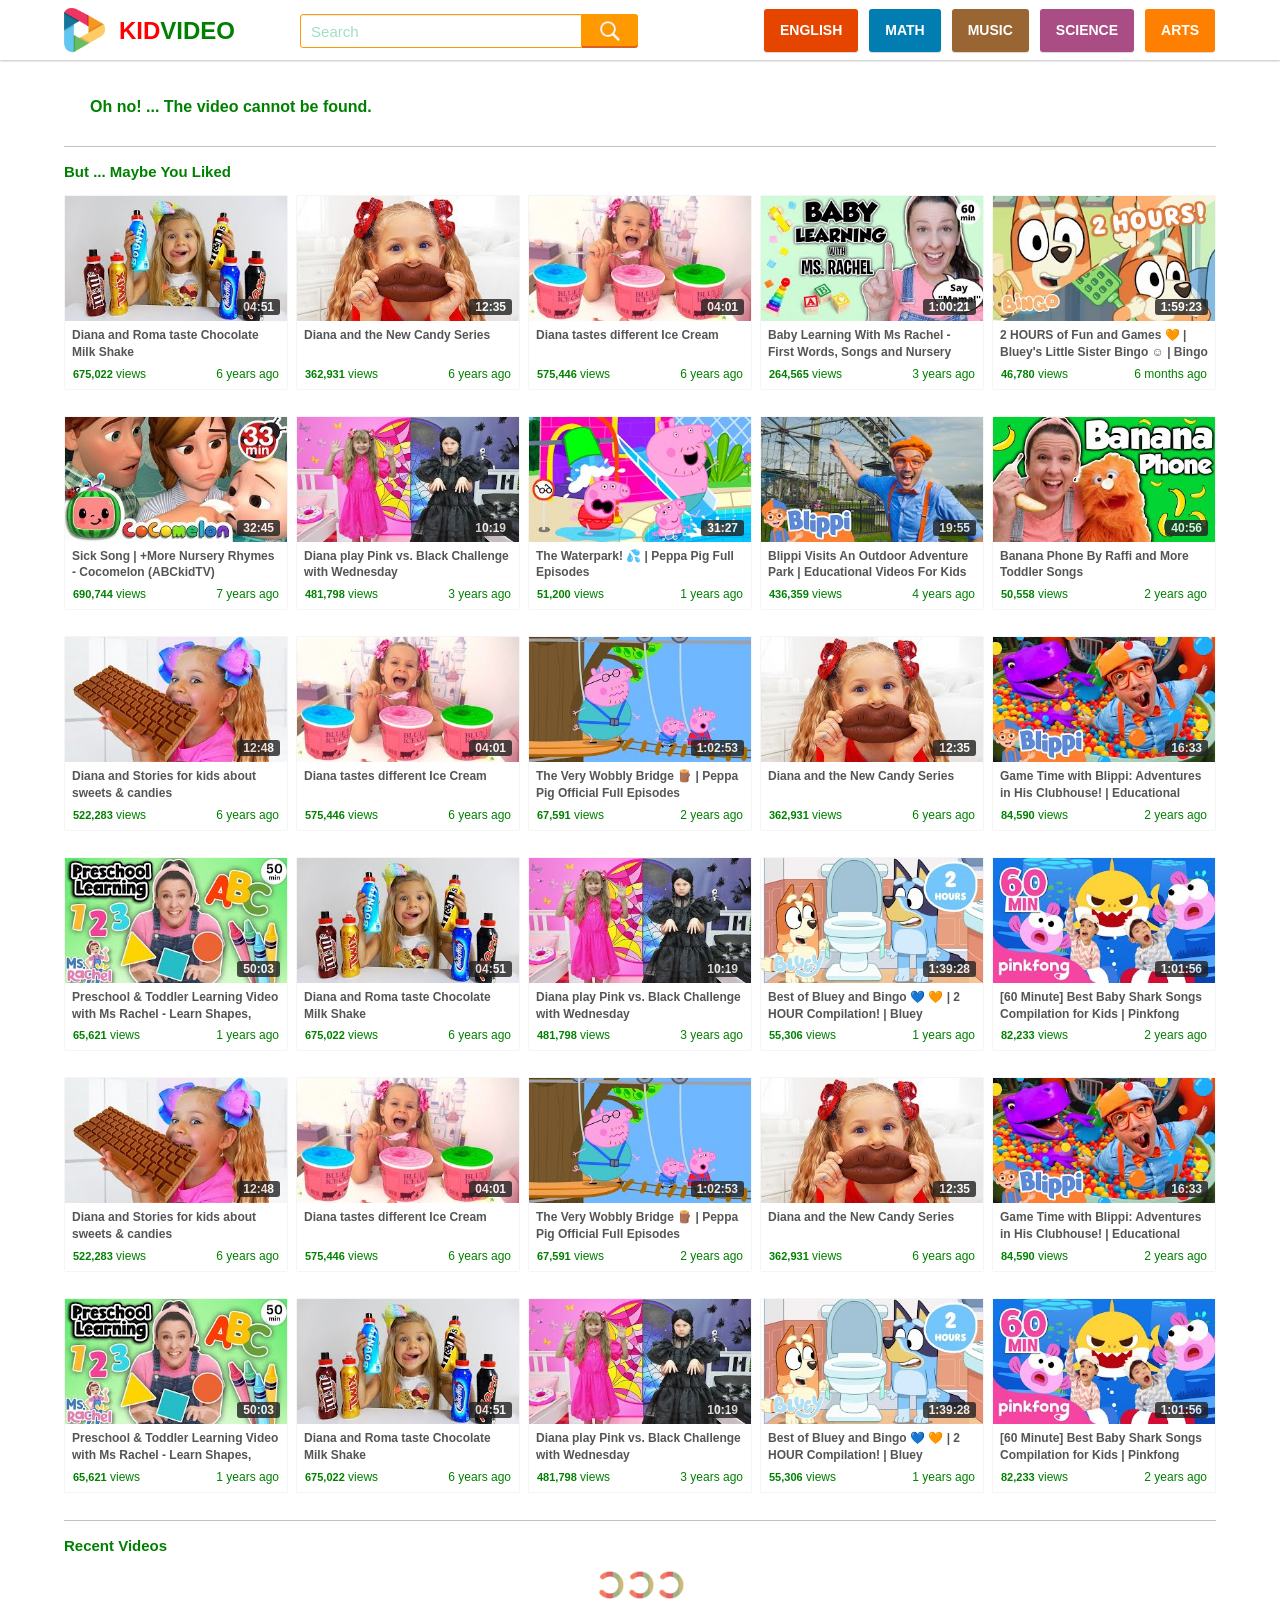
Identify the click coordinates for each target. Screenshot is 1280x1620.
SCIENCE (1087, 30)
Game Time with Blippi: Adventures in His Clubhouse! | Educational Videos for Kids (1100, 793)
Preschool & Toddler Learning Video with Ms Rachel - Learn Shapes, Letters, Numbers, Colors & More (175, 1014)
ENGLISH (811, 30)
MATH (904, 30)
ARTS (1180, 30)
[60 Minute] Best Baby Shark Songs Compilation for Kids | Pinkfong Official (1101, 1014)
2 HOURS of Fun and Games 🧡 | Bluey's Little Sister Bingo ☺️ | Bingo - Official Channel (1104, 352)
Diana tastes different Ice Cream (627, 335)
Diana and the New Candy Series (397, 335)
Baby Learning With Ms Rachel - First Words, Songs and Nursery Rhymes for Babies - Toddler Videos (870, 352)
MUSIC (990, 30)
